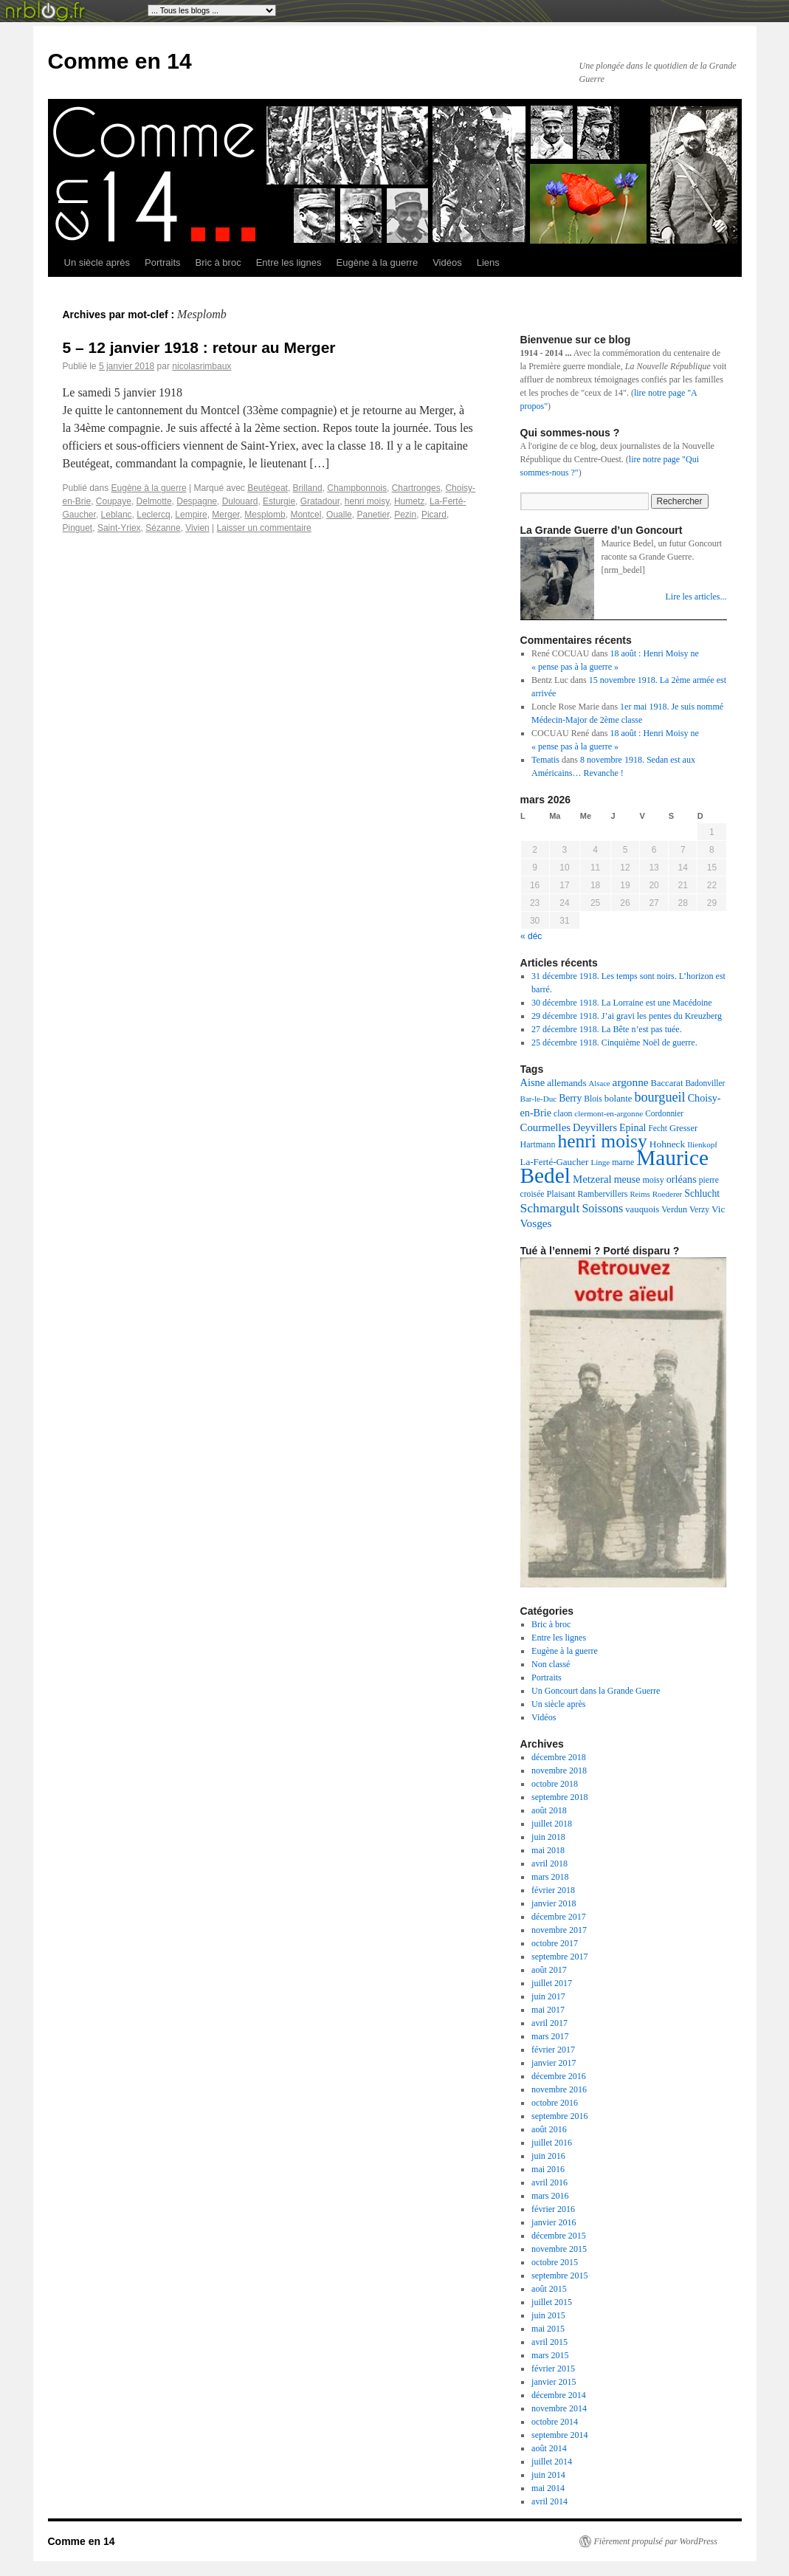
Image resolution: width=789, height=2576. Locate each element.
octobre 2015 (554, 2262)
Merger (225, 514)
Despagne (196, 501)
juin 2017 (548, 1996)
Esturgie (279, 501)
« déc (531, 936)
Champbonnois (357, 488)
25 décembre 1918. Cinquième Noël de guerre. (614, 1042)
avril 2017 (549, 2023)
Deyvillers (595, 1127)
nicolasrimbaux (201, 366)
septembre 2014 (559, 2435)
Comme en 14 (120, 61)
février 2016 (553, 2209)
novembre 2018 (559, 1770)
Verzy (699, 1210)
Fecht (658, 1128)
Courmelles (545, 1127)
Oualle (339, 514)
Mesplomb (264, 514)
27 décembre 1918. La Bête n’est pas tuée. (606, 1029)
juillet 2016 (551, 2142)
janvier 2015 (553, 2382)
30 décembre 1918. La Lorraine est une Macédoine (621, 1002)
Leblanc (116, 514)
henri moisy (367, 501)
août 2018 (549, 1810)
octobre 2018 (554, 1784)
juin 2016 (548, 2156)
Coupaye (113, 501)
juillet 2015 (551, 2302)
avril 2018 (549, 1863)
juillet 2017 (551, 1983)
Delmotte (154, 501)
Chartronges (416, 488)
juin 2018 (548, 1837)
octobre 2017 (554, 1943)
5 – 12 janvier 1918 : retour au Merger (199, 347)
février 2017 (553, 2049)
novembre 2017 (559, 1930)
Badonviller (705, 1083)
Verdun (674, 1209)
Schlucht (702, 1193)
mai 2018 (548, 1850)
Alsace (599, 1083)
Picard (434, 514)
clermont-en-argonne (608, 1113)
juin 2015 (548, 2315)
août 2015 (549, 2289)
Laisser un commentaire (264, 528)
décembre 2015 (558, 2235)
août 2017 (549, 1970)
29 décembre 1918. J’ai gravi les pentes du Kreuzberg (626, 1016)
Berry (570, 1098)
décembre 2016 (558, 2076)
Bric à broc (218, 262)
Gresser (683, 1128)
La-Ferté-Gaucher (554, 1161)
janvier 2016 (553, 2222)
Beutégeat (267, 488)
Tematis (545, 760)
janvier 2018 (553, 1903)
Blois (593, 1099)
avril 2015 (549, 2342)
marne (623, 1162)
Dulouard (240, 501)
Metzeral (592, 1179)
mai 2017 (548, 2010)
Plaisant (561, 1194)
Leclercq (153, 514)
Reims (640, 1194)
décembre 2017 (558, 1917)
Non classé (550, 1664)
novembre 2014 (559, 2408)
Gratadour (320, 501)
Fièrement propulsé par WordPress (655, 2541)
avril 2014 (549, 2501)
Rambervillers (603, 1194)
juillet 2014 (551, 2461)
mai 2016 (548, 2169)
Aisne (532, 1082)
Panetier (372, 514)
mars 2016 (549, 2196)
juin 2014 (548, 2475)
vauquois (642, 1209)
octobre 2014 (554, 2422)
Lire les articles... (696, 596)
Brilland (308, 488)
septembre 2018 (559, 1797)
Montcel (305, 514)
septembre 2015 (559, 2275)
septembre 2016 (559, 2116)
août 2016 (549, 2129)
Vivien (197, 528)
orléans (681, 1179)
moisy (653, 1180)
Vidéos (447, 262)
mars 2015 (549, 2355)
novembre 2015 (559, 2249)
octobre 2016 (554, 2103)
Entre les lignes (289, 262)
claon (563, 1114)
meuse (627, 1179)
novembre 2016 (559, 2089)
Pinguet (78, 528)
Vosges (536, 1223)
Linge (600, 1162)
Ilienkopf (702, 1144)
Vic (718, 1209)
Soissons (602, 1208)
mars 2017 (549, 2036)
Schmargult (550, 1208)
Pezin (405, 514)
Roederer (667, 1193)
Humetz (409, 501)
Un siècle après (97, 262)
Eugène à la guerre (377, 262)
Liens (488, 262)
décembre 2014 (558, 2395)
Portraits (162, 262)
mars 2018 (549, 1877)
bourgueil (659, 1097)
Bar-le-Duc (538, 1098)
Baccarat (667, 1083)
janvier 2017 (553, 2063)
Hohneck (667, 1144)
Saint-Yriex (119, 528)
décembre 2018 (558, 1757)
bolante (618, 1098)
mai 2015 (548, 2328)
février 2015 (553, 2368)
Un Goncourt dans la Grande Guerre (595, 1691)
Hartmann (538, 1144)
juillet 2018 (551, 1823)
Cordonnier (664, 1113)
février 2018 (553, 1890)
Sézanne (162, 528)
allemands (566, 1082)
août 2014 (549, 2448)
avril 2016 (549, 2182)
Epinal (632, 1127)
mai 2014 (548, 2488)
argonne (631, 1082)
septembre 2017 (559, 1956)
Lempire (191, 514)
